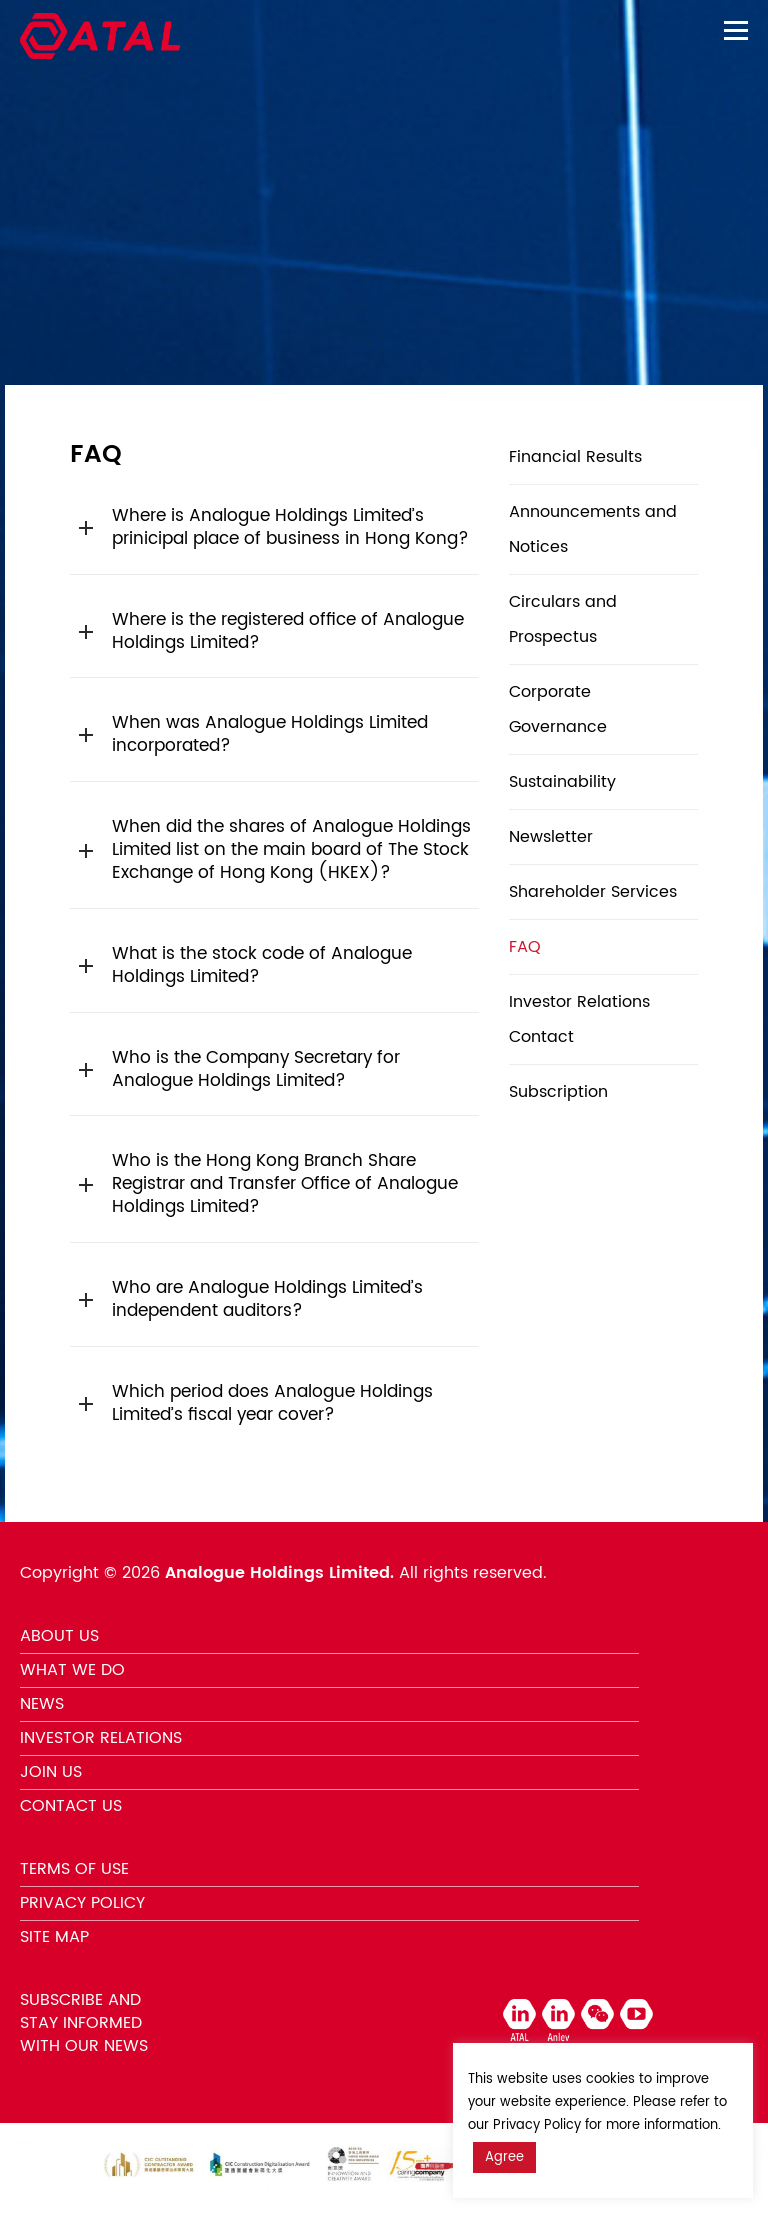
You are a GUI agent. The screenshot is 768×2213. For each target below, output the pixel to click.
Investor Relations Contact (579, 1019)
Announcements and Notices (593, 529)
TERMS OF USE (74, 1869)
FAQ (525, 947)
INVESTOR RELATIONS (101, 1738)
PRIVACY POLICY (82, 1903)
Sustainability (562, 782)
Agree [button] (504, 2157)
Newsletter (551, 837)
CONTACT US (71, 1806)
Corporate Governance (558, 709)
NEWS (42, 1704)
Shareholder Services (593, 892)
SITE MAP (54, 1937)
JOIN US (51, 1772)
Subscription (558, 1092)
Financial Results (575, 457)
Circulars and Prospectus (563, 619)
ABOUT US (59, 1636)
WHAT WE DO (72, 1670)
